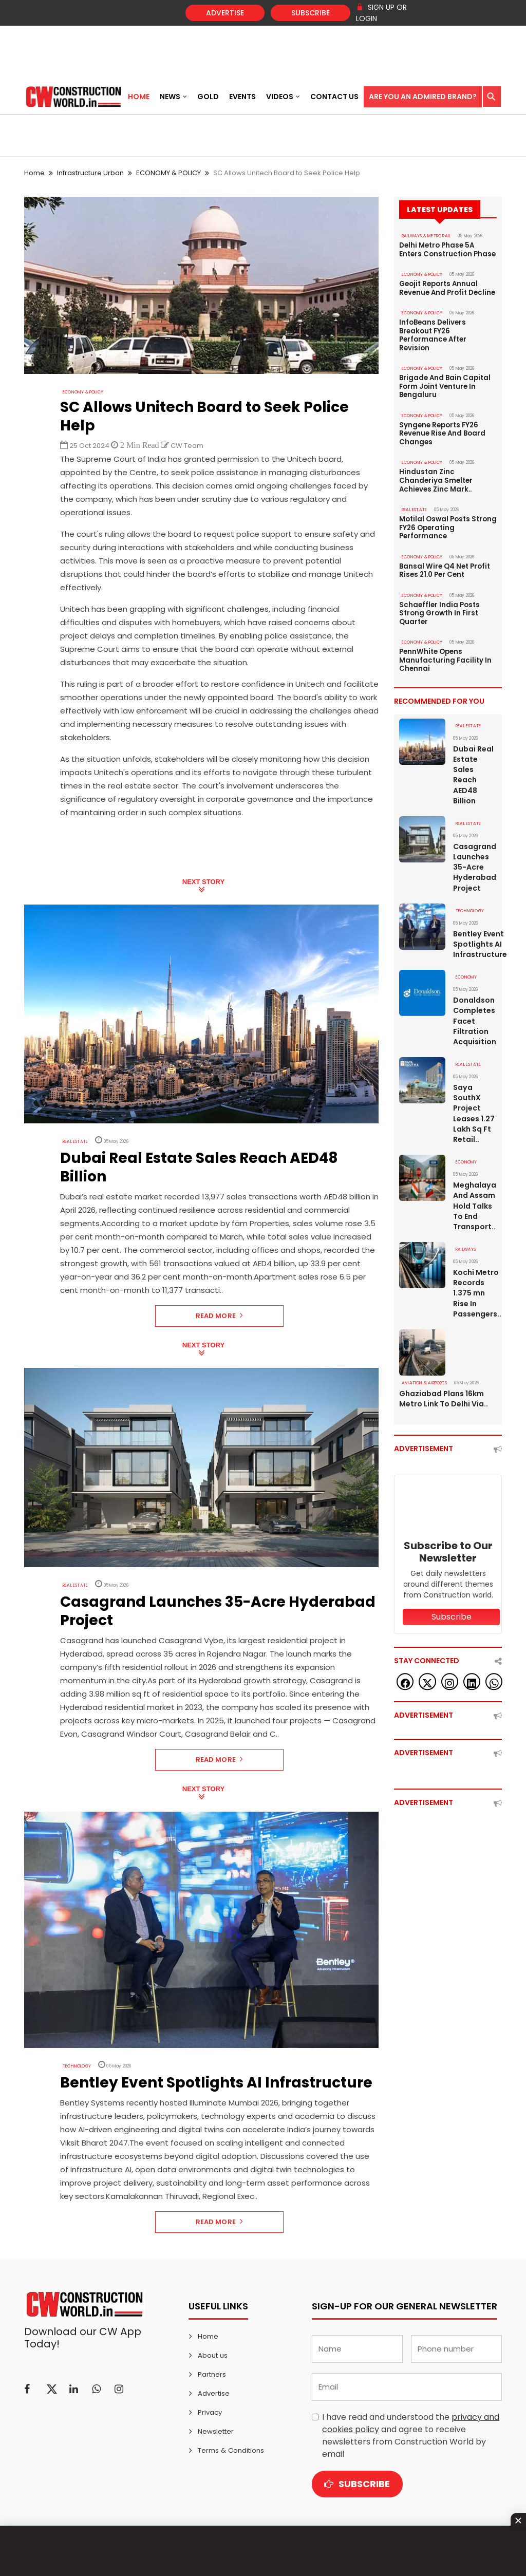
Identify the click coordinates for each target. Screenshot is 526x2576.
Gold (208, 96)
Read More (219, 1316)
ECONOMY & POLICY (168, 173)
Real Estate (75, 1141)
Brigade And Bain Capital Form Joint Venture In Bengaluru (445, 384)
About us (212, 2355)
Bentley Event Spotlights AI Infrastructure (475, 935)
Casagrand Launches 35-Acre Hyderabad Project (474, 859)
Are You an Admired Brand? (423, 96)
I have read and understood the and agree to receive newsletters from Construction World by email (410, 2435)
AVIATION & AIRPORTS (423, 1372)
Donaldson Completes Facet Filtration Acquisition (474, 1012)
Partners (212, 2374)
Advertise (225, 13)
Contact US (334, 96)
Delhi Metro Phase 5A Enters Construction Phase (446, 249)
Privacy (210, 2412)
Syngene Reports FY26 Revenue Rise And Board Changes (442, 430)
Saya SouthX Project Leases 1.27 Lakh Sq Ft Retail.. (474, 1104)
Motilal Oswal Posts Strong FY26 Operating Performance (447, 523)
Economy (466, 968)
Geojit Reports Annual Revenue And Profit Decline (447, 287)
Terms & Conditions (230, 2450)
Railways (465, 1239)
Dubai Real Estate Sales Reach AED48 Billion (473, 767)
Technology (77, 2066)
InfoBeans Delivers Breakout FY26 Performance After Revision (432, 333)
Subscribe (310, 13)
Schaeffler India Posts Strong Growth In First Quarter (438, 607)
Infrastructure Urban (90, 173)
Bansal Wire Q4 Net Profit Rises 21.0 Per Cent (444, 565)
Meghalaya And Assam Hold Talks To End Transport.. (474, 1195)
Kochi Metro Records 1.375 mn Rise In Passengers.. (475, 1282)
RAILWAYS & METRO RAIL (425, 236)
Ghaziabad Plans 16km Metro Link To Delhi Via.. (443, 1388)
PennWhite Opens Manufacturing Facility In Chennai (445, 653)
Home (138, 96)
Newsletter (216, 2431)
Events (242, 96)
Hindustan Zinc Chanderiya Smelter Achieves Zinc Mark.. (436, 476)
